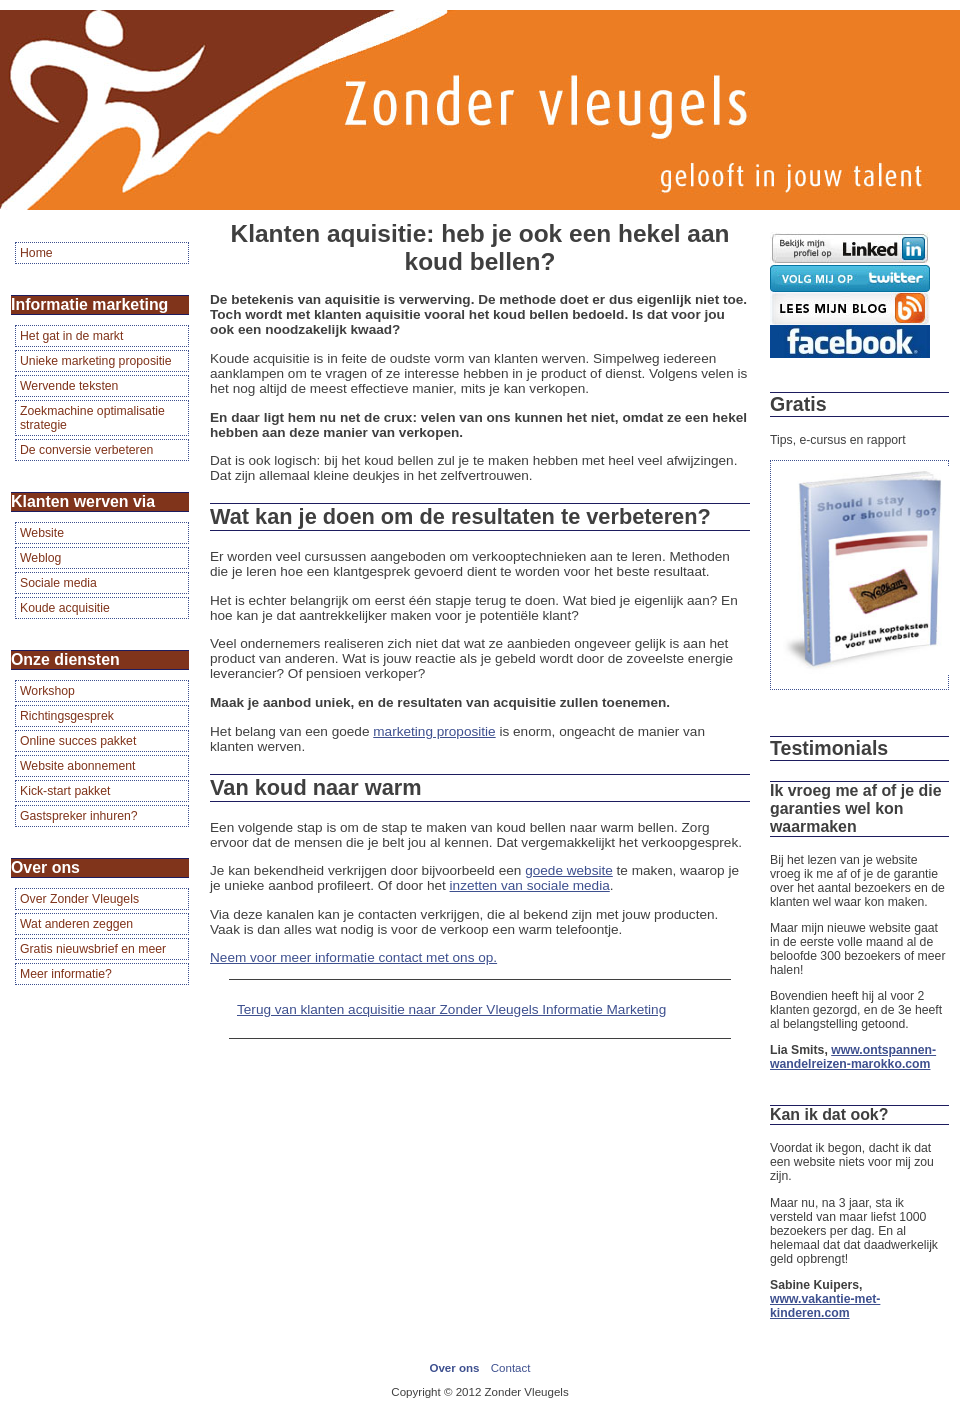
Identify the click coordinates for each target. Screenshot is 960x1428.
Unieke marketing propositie (96, 361)
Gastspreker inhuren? (79, 816)
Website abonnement (77, 766)
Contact (511, 1368)
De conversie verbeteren (86, 450)
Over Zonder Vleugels (79, 899)
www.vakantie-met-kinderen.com (825, 1306)
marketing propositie (434, 731)
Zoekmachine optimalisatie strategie (92, 418)
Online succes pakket (78, 741)
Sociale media (58, 583)
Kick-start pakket (65, 791)
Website (42, 533)
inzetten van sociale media (530, 885)
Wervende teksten (69, 386)
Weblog (40, 558)
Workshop (47, 691)
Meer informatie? (66, 974)
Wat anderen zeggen (76, 924)
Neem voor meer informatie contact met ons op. (353, 957)
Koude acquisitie (65, 608)
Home (36, 253)
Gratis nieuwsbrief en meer (93, 949)
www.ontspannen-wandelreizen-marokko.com (853, 1057)
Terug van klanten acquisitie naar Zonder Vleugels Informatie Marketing (451, 1009)
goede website (569, 870)
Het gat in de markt (71, 336)
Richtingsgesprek (67, 716)
